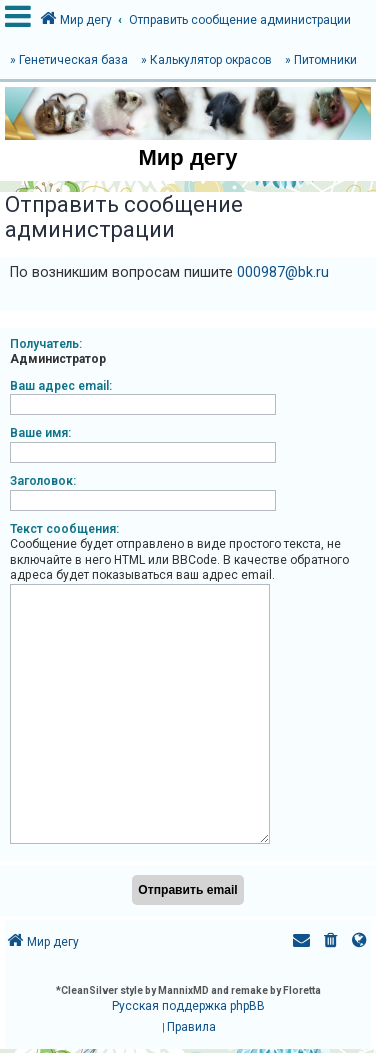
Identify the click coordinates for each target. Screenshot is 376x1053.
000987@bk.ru (283, 272)
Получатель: (46, 344)
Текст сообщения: (64, 529)
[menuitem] (331, 934)
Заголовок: (43, 481)
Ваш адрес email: (61, 386)
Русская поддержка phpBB (188, 998)
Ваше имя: (40, 433)
